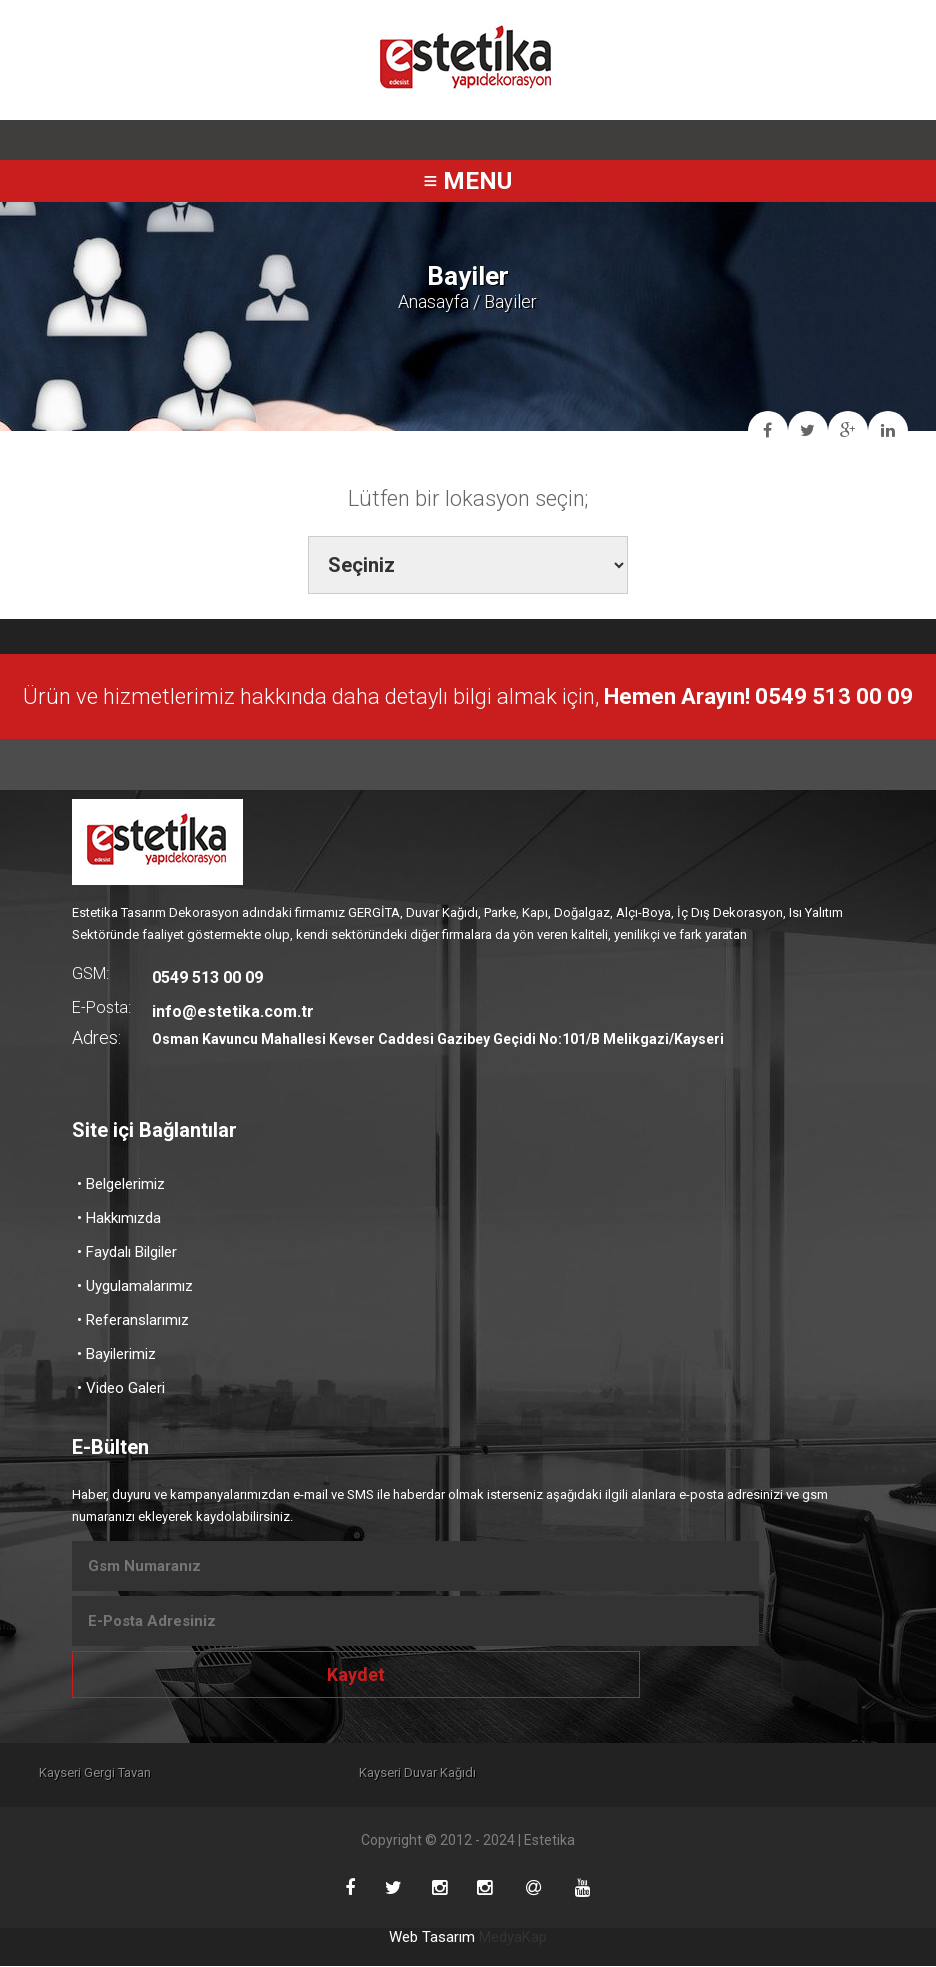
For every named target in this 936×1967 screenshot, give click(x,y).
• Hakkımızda (119, 1218)
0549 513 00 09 (207, 977)
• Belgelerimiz (121, 1184)
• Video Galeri (121, 1388)
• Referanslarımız (133, 1320)
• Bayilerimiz (116, 1354)
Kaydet (356, 1674)
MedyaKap (513, 1938)
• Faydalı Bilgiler (127, 1252)
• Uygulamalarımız (135, 1286)
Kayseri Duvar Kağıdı (468, 1772)
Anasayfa (433, 301)
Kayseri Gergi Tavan (99, 1772)
